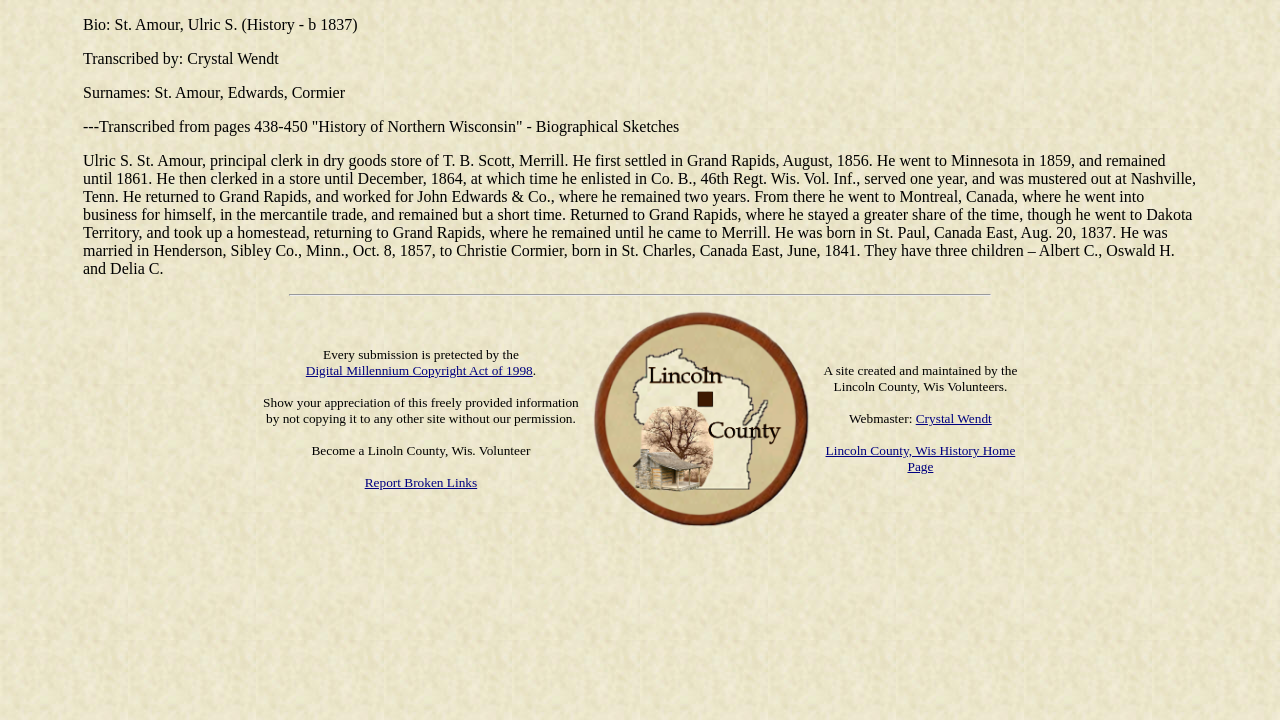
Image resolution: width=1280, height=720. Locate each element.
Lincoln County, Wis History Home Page (921, 458)
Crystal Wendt (954, 418)
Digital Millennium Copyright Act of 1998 (419, 370)
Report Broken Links (421, 482)
